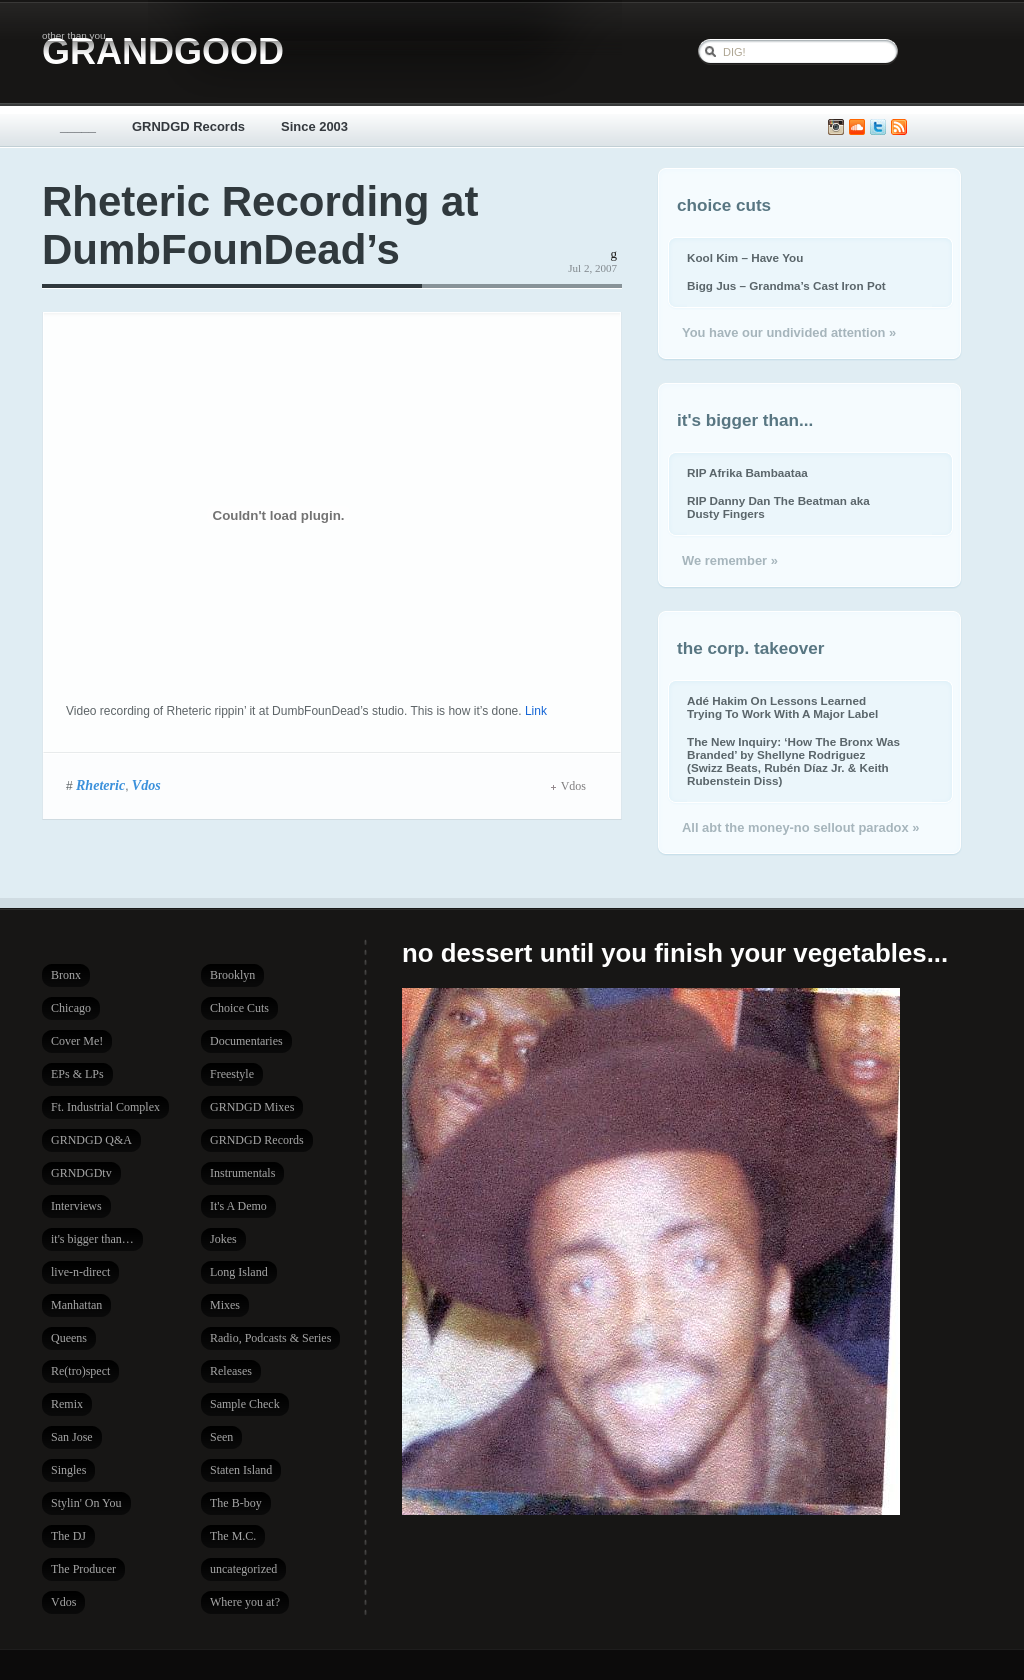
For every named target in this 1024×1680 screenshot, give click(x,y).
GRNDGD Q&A (91, 1140)
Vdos (146, 785)
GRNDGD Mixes (252, 1107)
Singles (68, 1470)
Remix (67, 1404)
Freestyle (232, 1074)
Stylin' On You (86, 1503)
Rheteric (100, 785)
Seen (221, 1437)
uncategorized (243, 1569)
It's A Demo (238, 1206)
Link (536, 711)
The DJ (68, 1536)
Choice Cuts (239, 1008)
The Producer (83, 1569)
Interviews (76, 1206)
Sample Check (245, 1404)
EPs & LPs (77, 1074)
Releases (231, 1371)
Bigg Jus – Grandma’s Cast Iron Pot (786, 285)
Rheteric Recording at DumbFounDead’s (260, 225)
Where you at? (245, 1602)
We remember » (730, 560)
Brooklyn (232, 975)
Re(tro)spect (80, 1371)
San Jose (72, 1437)
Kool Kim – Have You (745, 257)
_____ (78, 126)
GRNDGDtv (81, 1173)
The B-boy (236, 1503)
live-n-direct (80, 1272)
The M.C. (233, 1536)
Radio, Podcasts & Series (270, 1338)
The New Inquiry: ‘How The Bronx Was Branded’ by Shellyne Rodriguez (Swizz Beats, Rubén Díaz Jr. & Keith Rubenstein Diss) (793, 761)
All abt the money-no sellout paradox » (800, 827)
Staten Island (241, 1470)
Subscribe (899, 127)
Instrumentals (242, 1173)
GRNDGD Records (188, 126)
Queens (69, 1338)
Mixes (225, 1305)
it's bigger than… (92, 1239)
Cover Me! (77, 1041)
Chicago (71, 1008)
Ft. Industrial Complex (105, 1107)
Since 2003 (314, 126)
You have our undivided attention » (789, 332)
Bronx (66, 975)
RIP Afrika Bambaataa (747, 472)
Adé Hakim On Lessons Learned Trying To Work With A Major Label (782, 707)
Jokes (223, 1239)
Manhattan (76, 1305)
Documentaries (246, 1041)
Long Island (239, 1272)
